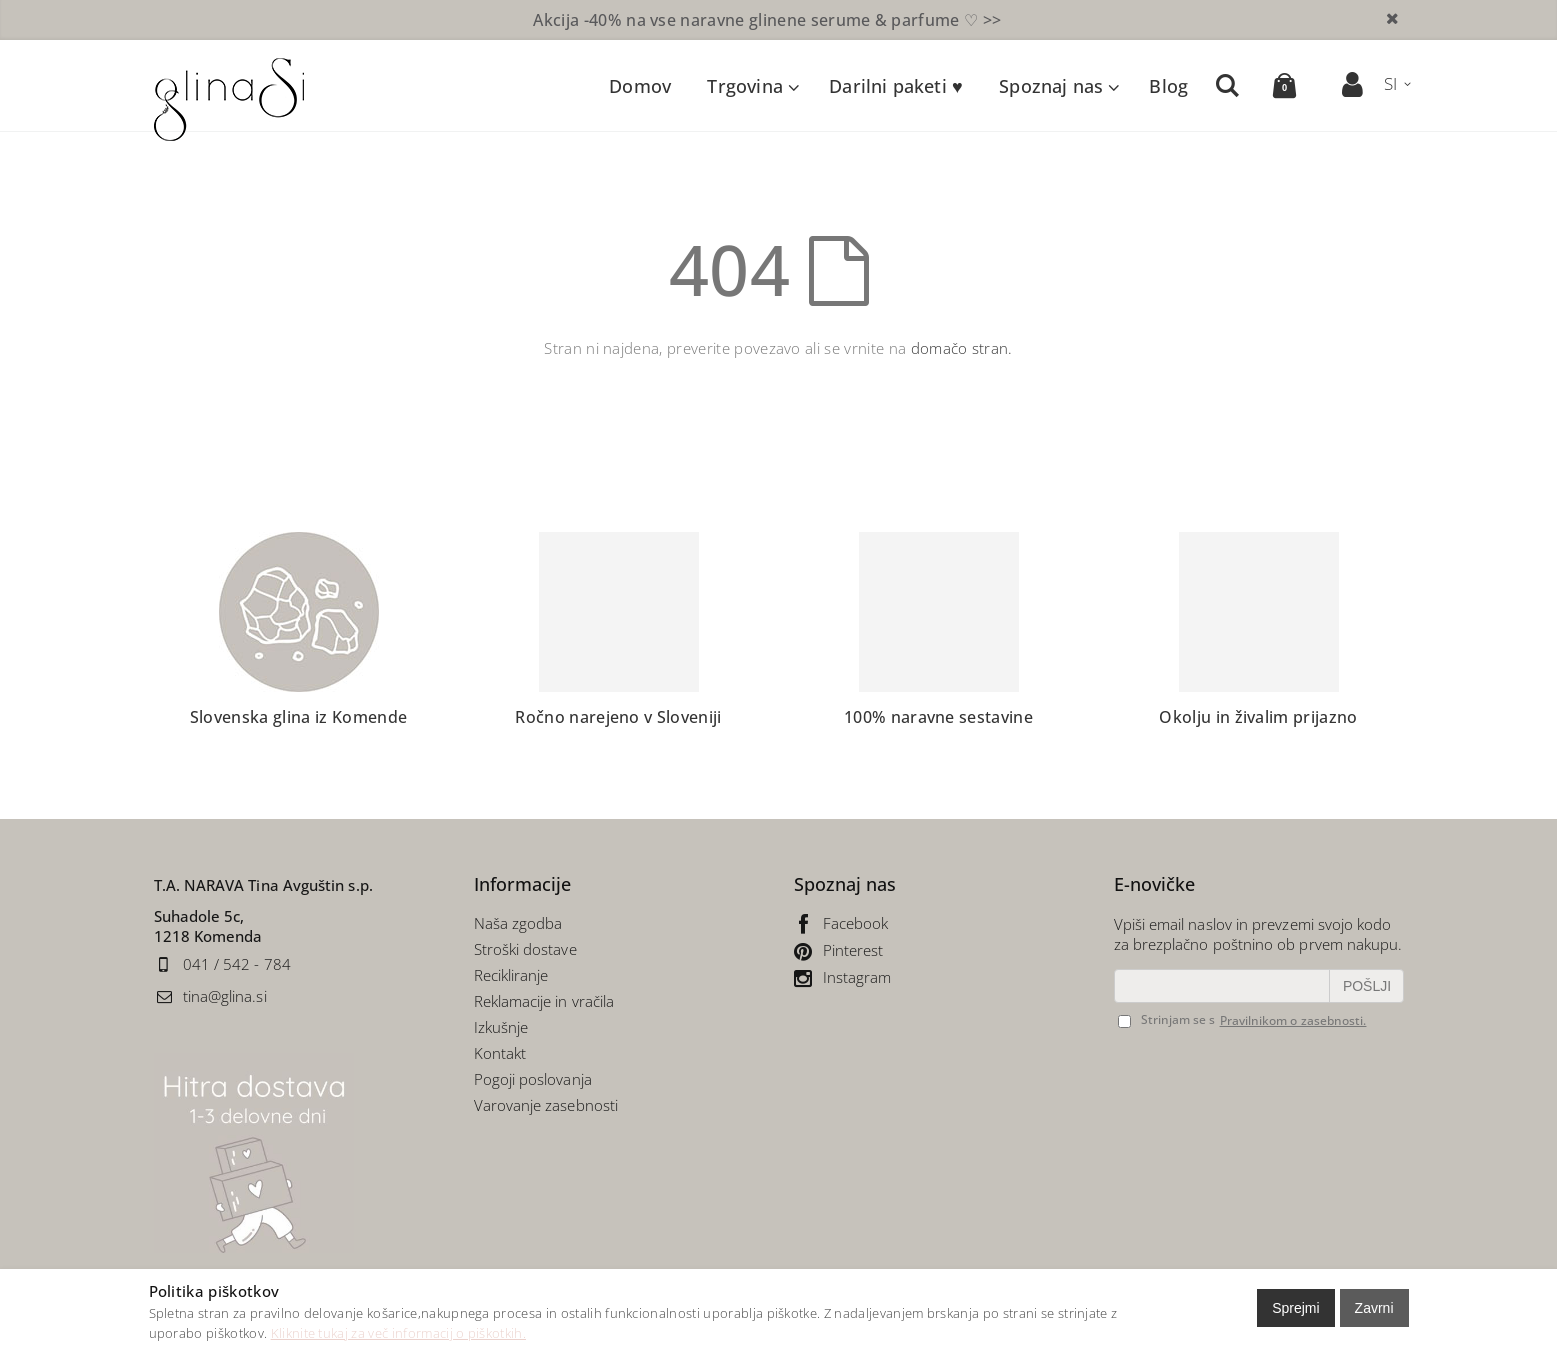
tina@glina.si (225, 996)
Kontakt (500, 1053)
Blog (1168, 86)
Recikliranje (513, 975)
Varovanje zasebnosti (546, 1105)
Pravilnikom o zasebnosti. (1293, 1020)
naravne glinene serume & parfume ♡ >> (767, 20)
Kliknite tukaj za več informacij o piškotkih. (398, 1333)
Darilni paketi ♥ (896, 86)
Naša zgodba (518, 923)
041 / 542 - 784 (237, 964)
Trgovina (744, 86)
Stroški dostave (525, 949)
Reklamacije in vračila (544, 1001)
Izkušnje (501, 1027)
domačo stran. (962, 348)
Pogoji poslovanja (533, 1079)
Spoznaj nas (1051, 86)
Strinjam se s (1167, 1019)
